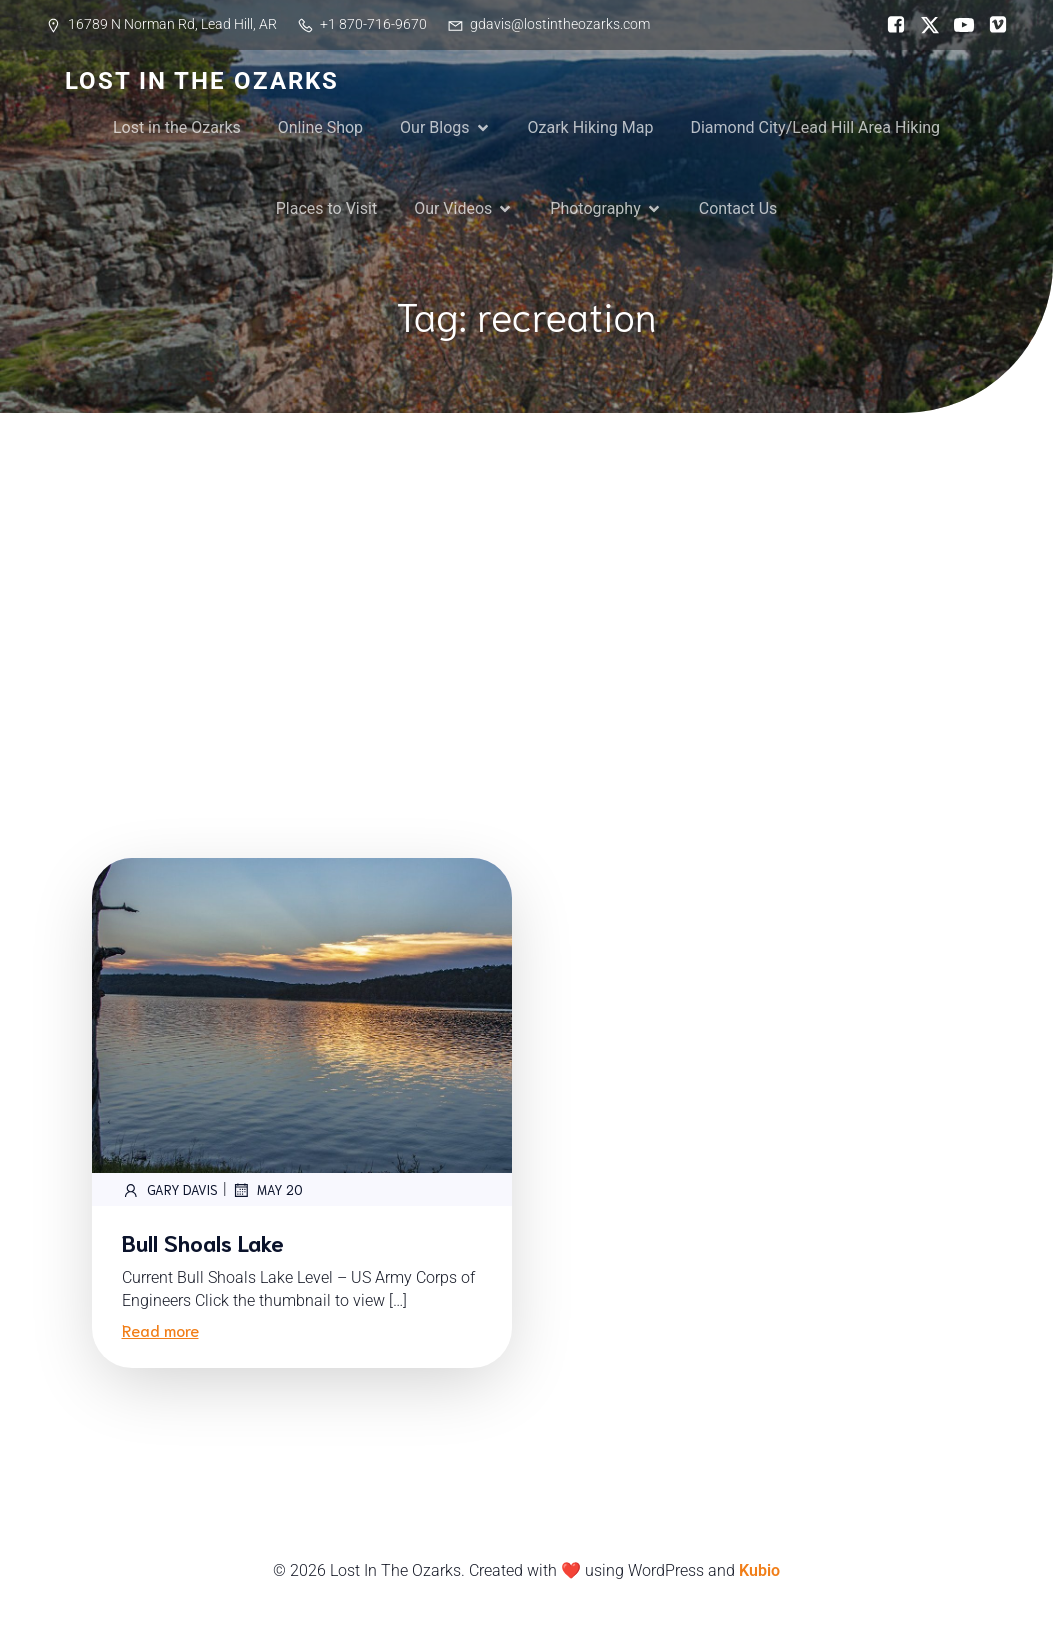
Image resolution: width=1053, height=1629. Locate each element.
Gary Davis (170, 1190)
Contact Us (738, 208)
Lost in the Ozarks (177, 127)
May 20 (267, 1190)
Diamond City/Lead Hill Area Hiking (815, 127)
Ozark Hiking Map (591, 127)
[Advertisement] (526, 563)
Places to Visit (326, 208)
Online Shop (320, 127)
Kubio (759, 1570)
